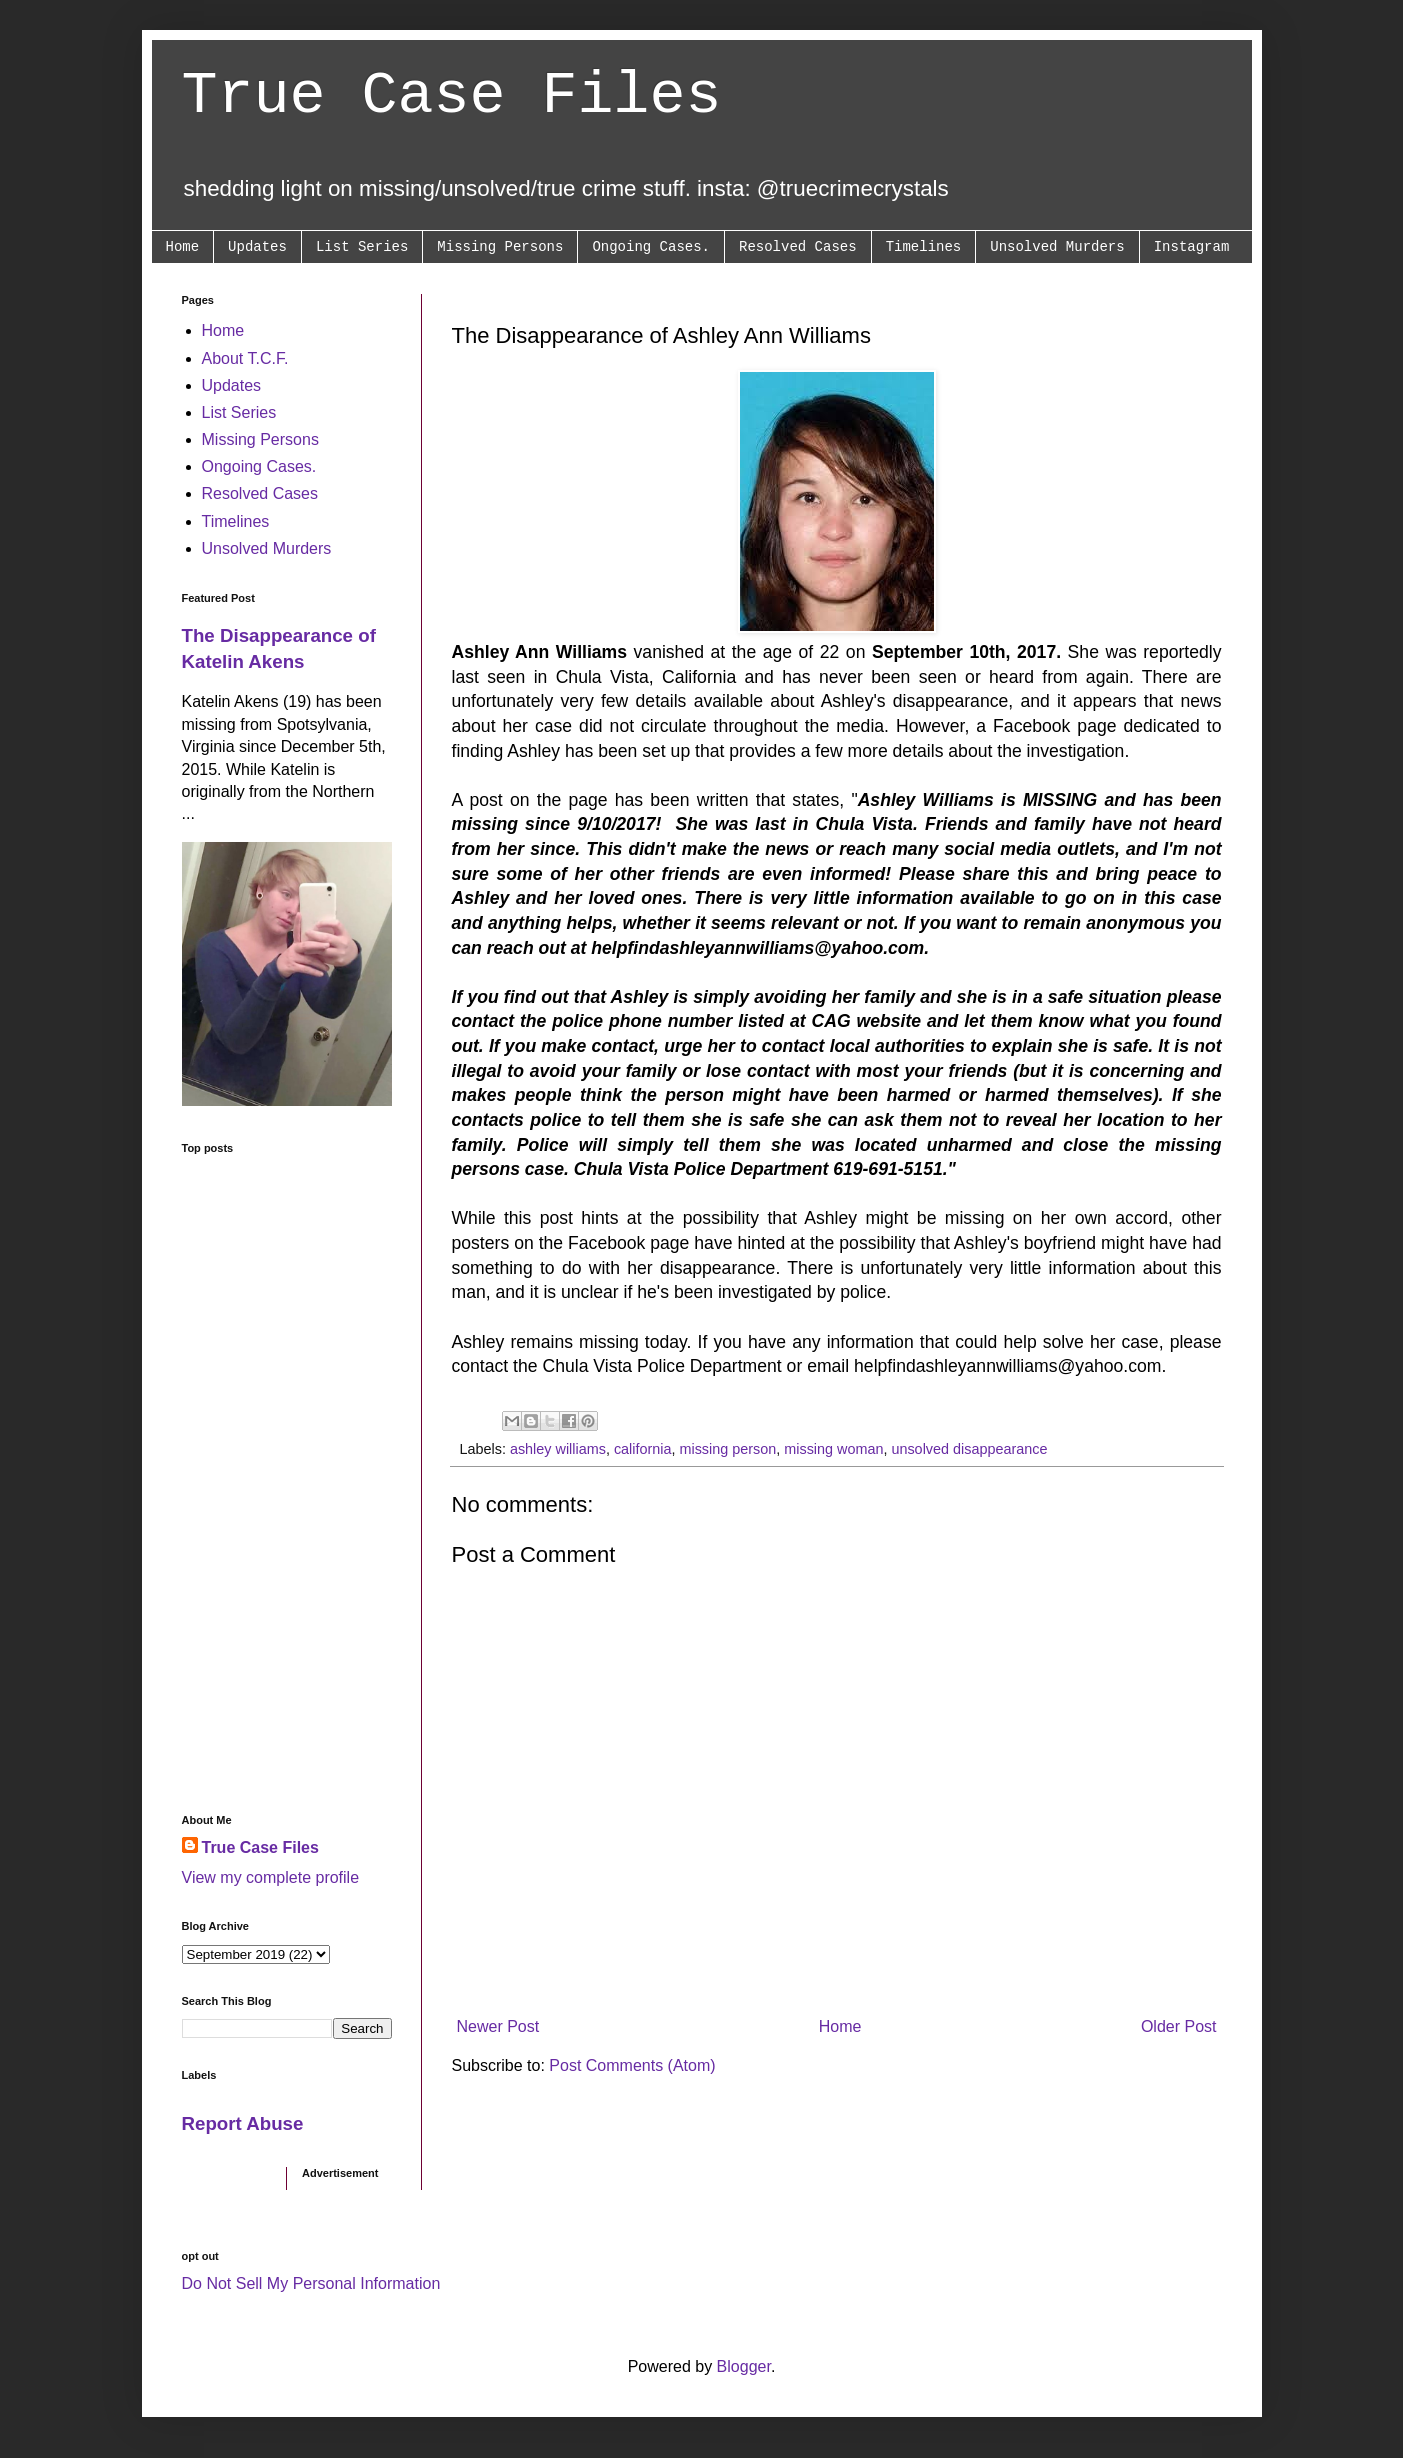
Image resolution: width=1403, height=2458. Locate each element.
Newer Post (498, 2026)
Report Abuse (243, 2123)
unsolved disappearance (969, 1449)
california (643, 1449)
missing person (727, 1449)
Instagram (1192, 247)
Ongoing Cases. (651, 247)
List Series (362, 247)
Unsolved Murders (1057, 247)
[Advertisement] (287, 1484)
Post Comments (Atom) (632, 2065)
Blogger (744, 2366)
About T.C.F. (245, 358)
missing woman (833, 1449)
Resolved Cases (798, 247)
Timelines (924, 247)
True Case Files (452, 96)
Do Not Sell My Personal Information (311, 2283)
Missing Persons (500, 247)
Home (183, 247)
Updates (257, 247)
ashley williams (558, 1449)
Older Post (1179, 2026)
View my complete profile (271, 1877)
